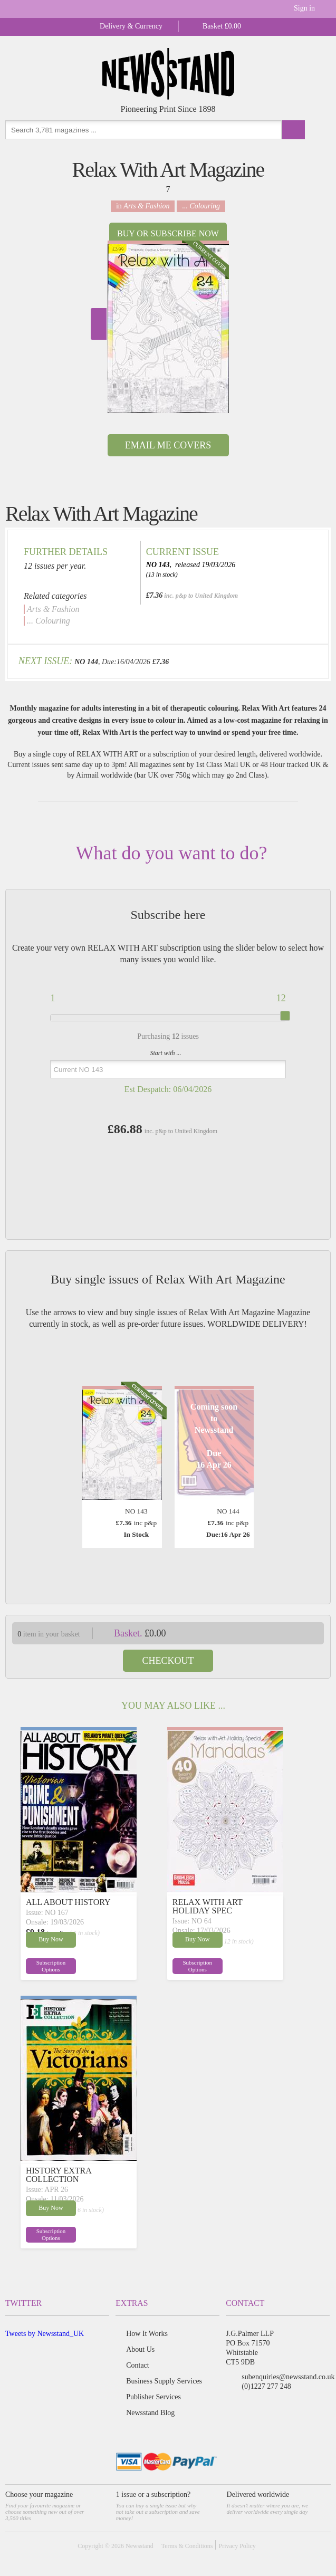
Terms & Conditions (187, 2546)
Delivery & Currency (131, 26)
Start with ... (165, 1053)
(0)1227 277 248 (266, 2386)
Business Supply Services (164, 2381)
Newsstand (139, 2546)
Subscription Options (51, 1965)
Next (99, 324)
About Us (140, 2349)
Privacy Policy (236, 2546)
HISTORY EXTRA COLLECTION (58, 2175)
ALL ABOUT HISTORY (68, 1902)
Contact (137, 2365)
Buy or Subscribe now (168, 233)
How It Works (147, 2334)
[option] (168, 327)
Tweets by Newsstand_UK (44, 2334)
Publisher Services (153, 2397)
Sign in (304, 8)
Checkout (168, 1660)
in (143, 206)
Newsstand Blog (150, 2413)
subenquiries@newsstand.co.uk (288, 2377)
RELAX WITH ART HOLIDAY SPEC (207, 1906)
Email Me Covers (168, 445)
